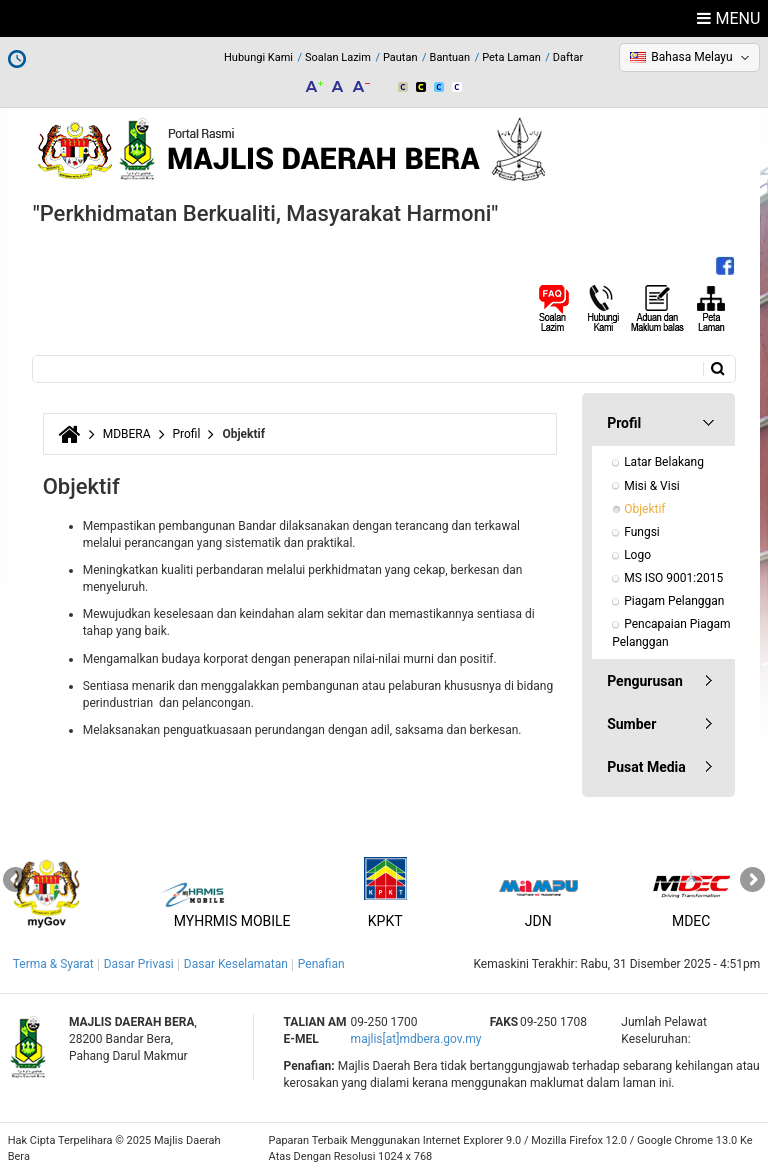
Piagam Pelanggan (674, 601)
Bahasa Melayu (691, 57)
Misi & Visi (652, 486)
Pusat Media (646, 767)
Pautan (400, 57)
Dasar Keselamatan (236, 964)
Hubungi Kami (258, 57)
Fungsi (642, 532)
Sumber (631, 724)
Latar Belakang (664, 462)
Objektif (644, 509)
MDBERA (127, 434)
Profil (187, 434)
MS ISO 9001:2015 (673, 578)
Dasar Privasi (139, 964)
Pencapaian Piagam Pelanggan (672, 632)
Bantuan (450, 57)
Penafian (321, 964)
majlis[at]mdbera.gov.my (416, 1039)
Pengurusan (645, 681)
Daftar (568, 57)
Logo (637, 555)
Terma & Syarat (53, 964)
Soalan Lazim (338, 57)
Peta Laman (511, 57)
